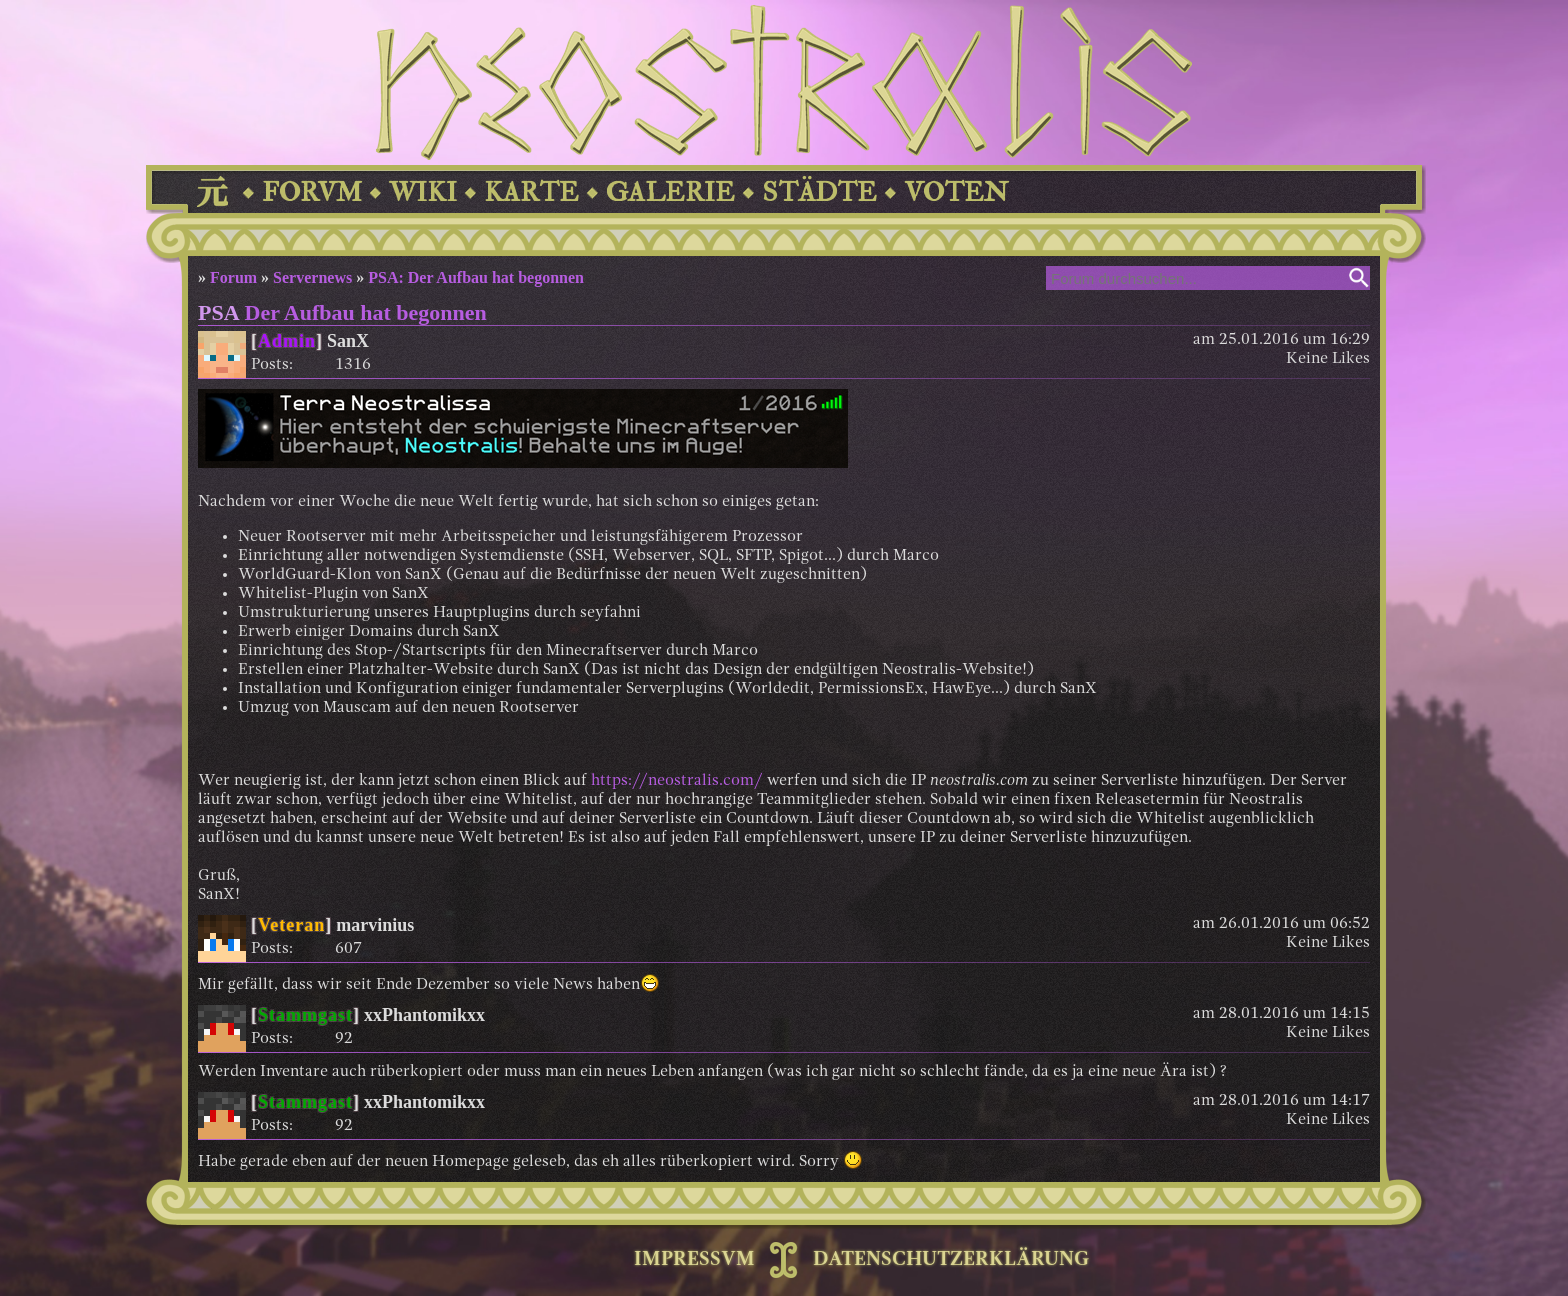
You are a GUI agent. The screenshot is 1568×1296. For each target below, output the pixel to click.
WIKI (423, 192)
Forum (233, 277)
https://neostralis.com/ (677, 781)
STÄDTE (819, 192)
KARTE (531, 192)
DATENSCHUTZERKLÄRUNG (951, 1260)
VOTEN (956, 192)
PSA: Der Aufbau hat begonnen (476, 277)
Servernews (312, 277)
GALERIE (670, 192)
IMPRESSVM (694, 1260)
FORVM (312, 192)
